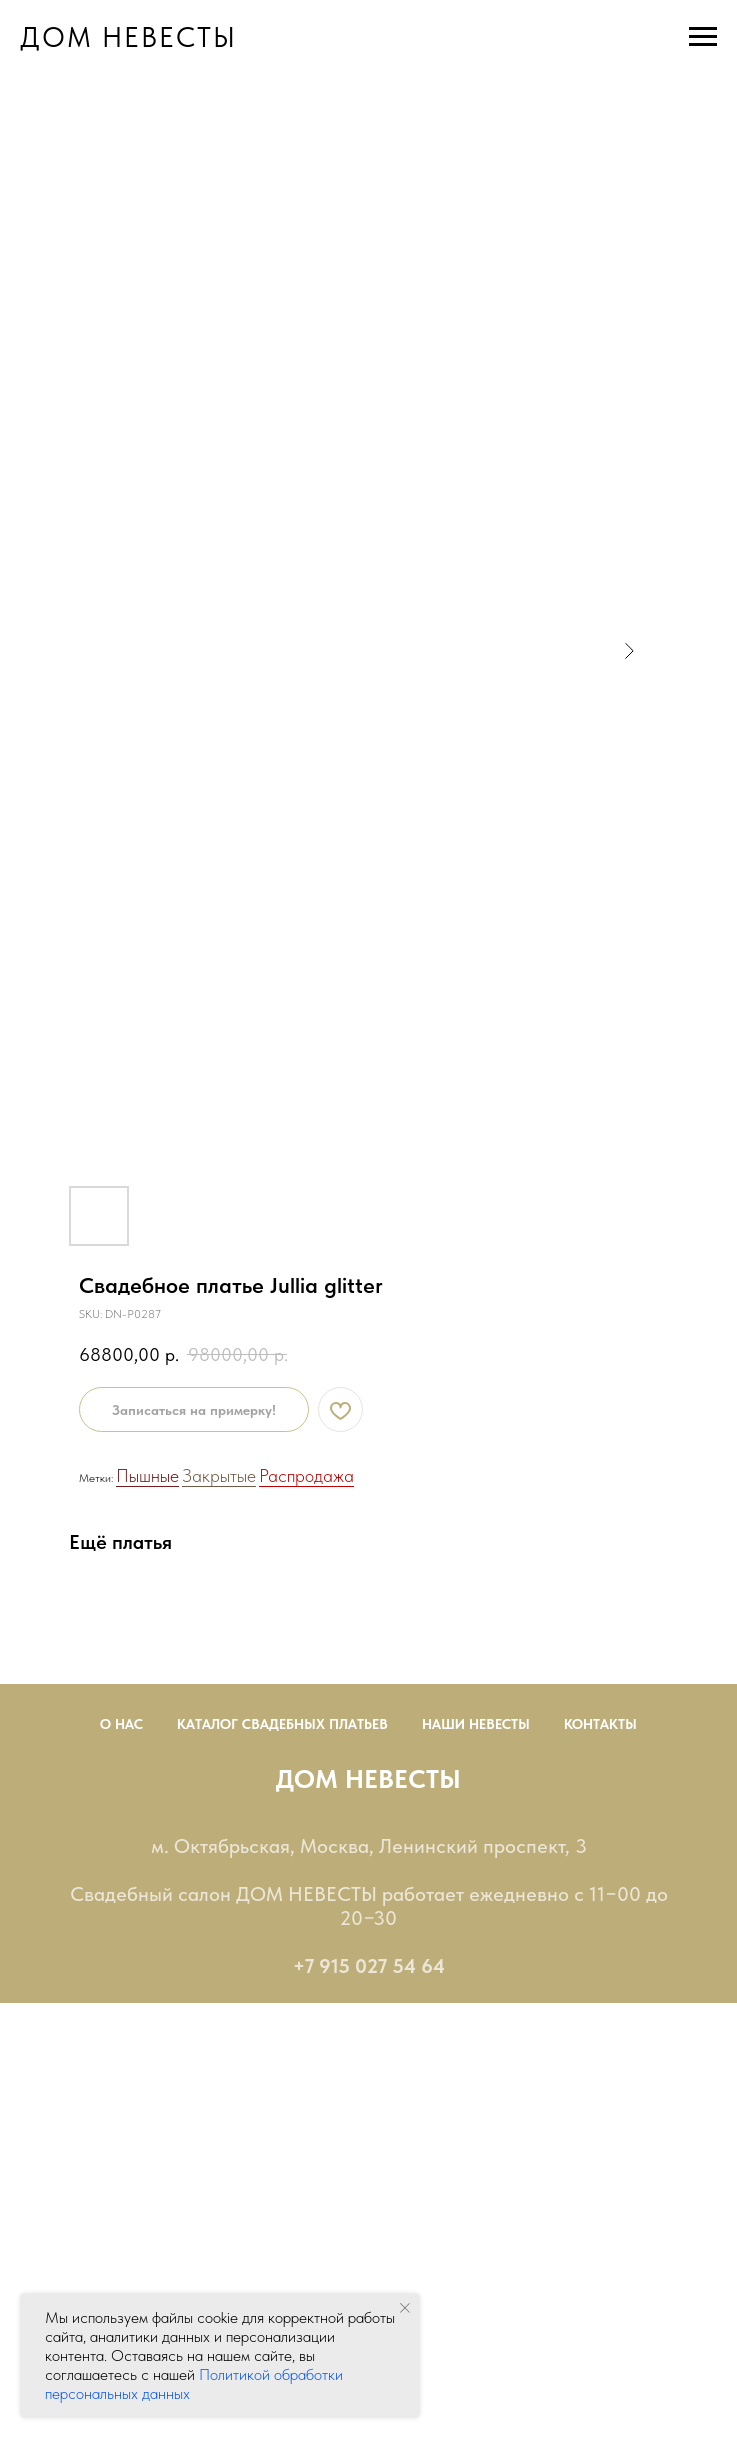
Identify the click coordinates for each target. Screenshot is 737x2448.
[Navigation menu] (703, 37)
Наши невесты (476, 1724)
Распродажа (306, 1475)
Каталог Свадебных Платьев (282, 1724)
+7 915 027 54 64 (369, 1966)
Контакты (600, 1724)
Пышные (147, 1475)
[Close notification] (405, 2308)
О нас (121, 1724)
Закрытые (219, 1475)
